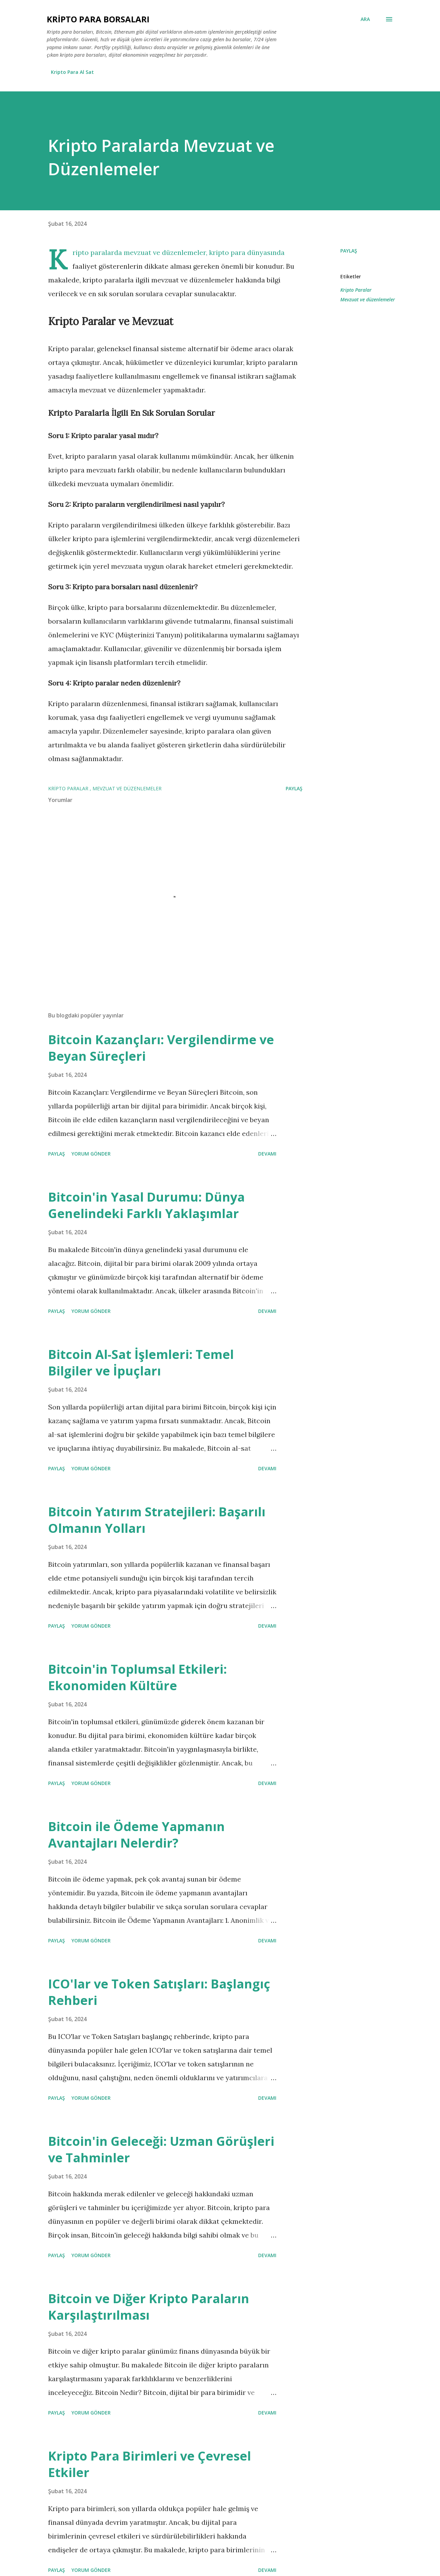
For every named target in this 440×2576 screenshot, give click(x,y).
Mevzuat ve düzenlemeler (367, 299)
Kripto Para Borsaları (98, 19)
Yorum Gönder (91, 1153)
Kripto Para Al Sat (72, 72)
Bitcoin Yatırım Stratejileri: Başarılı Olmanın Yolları (156, 1520)
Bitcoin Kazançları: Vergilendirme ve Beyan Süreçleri (161, 1047)
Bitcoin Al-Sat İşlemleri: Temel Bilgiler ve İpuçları (141, 1362)
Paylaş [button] (348, 250)
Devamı (267, 1153)
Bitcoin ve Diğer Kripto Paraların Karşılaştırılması (148, 2306)
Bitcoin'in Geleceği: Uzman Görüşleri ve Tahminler (161, 2149)
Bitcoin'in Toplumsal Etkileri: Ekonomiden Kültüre (137, 1677)
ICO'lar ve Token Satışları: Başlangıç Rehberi (159, 1992)
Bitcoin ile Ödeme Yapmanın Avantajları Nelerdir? (136, 1834)
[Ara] (365, 19)
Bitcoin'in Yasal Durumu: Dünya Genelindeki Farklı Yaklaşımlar (146, 1205)
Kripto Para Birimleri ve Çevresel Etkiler (149, 2464)
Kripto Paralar (356, 290)
